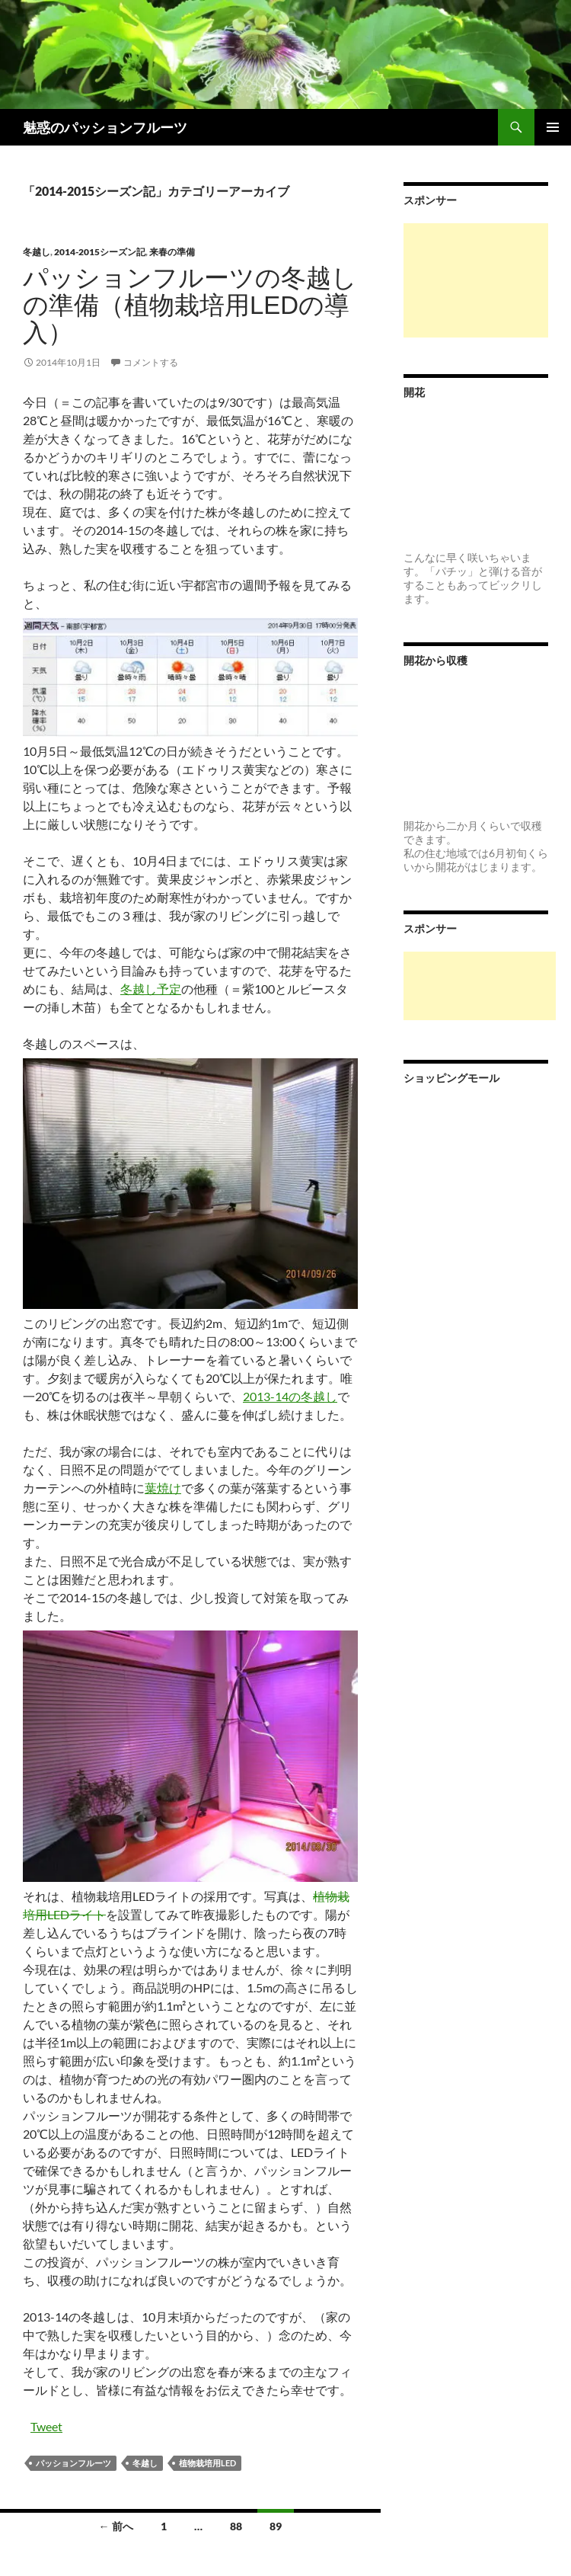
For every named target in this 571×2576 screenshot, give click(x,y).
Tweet (46, 2426)
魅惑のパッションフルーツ (105, 127)
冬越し (36, 252)
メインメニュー (552, 127)
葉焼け (163, 1487)
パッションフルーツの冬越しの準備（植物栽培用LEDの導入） (190, 305)
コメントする (150, 362)
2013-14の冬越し (290, 1396)
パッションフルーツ (73, 2463)
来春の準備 (172, 252)
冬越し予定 (150, 988)
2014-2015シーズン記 (99, 252)
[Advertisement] (476, 280)
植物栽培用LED (207, 2463)
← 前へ (116, 2526)
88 (236, 2526)
